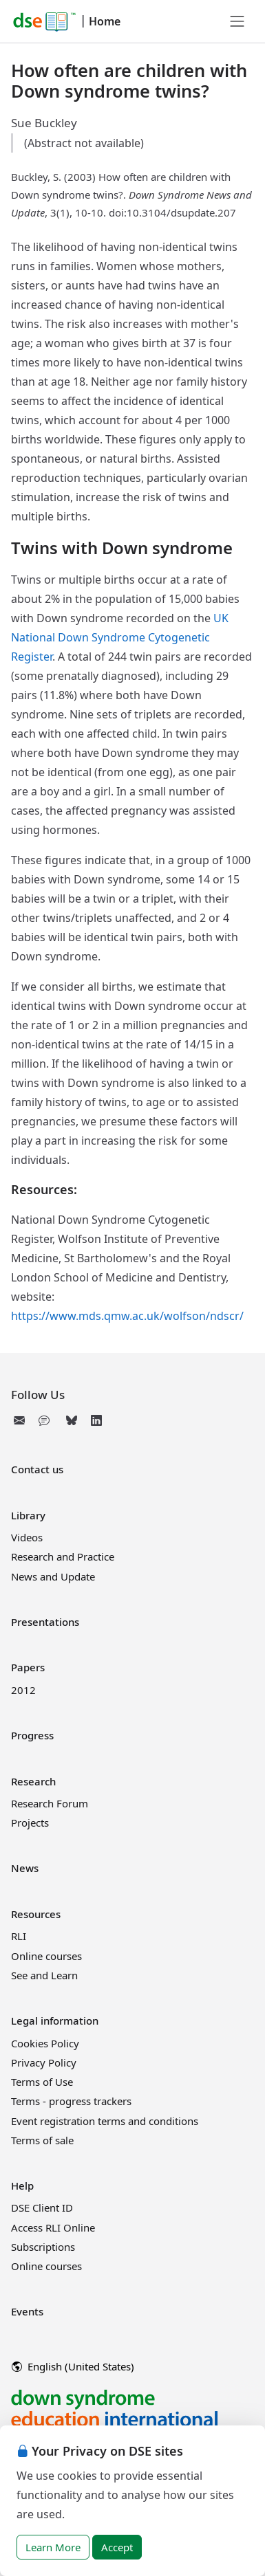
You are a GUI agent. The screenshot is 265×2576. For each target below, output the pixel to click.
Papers (28, 1667)
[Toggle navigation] (237, 21)
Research (33, 1781)
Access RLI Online (53, 2227)
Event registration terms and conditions (104, 2121)
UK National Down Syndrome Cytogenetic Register (120, 637)
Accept (117, 2547)
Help (22, 2185)
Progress (32, 1735)
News (25, 1868)
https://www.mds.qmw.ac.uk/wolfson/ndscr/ (127, 1315)
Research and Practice (62, 1556)
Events (27, 2311)
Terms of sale (42, 2140)
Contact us (37, 1469)
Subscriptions (43, 2247)
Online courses (46, 1956)
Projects (30, 1822)
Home (104, 21)
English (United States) (73, 2366)
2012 (23, 1690)
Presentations (45, 1622)
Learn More (53, 2547)
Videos (27, 1537)
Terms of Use (42, 2082)
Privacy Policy (43, 2062)
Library (28, 1515)
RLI (18, 1936)
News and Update (53, 1576)
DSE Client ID (42, 2207)
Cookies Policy (45, 2043)
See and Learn (44, 1975)
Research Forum (49, 1803)
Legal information (54, 2020)
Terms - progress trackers (71, 2101)
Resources (36, 1914)
